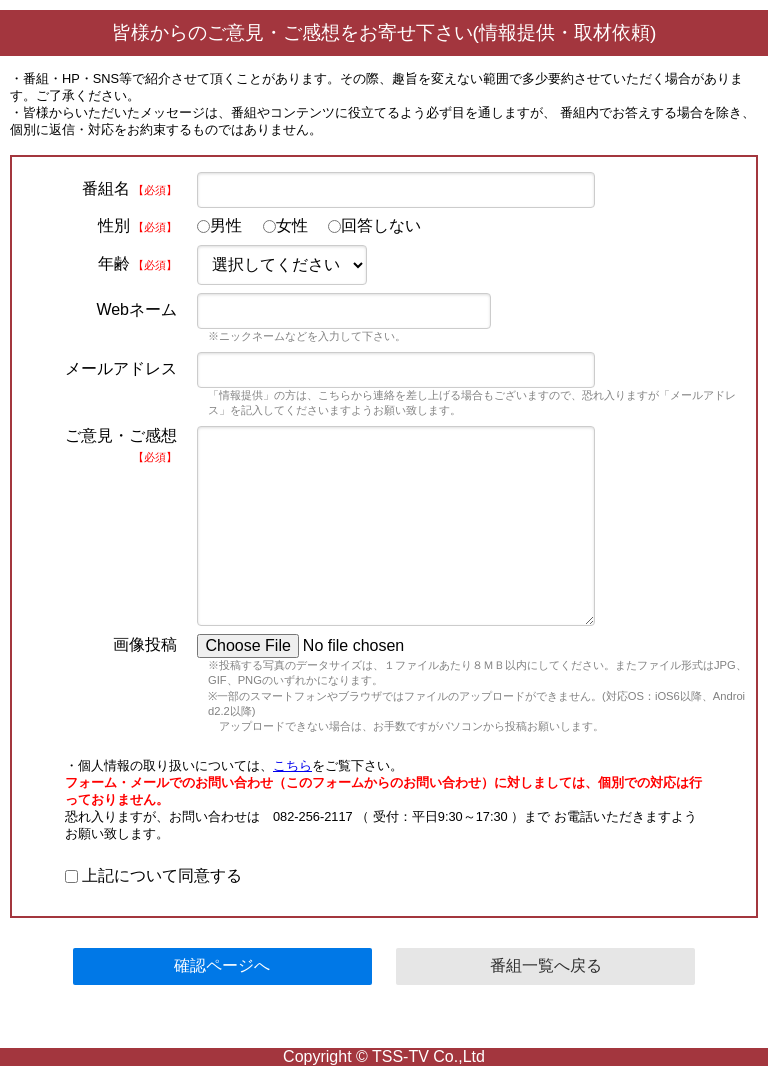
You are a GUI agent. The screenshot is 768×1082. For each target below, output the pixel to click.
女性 (285, 225)
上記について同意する (153, 875)
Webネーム (136, 309)
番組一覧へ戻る (546, 965)
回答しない (374, 225)
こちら (292, 765)
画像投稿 (145, 644)
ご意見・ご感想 (121, 445)
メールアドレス (121, 368)
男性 (219, 225)
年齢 (137, 263)
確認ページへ (222, 965)
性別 (137, 225)
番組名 (129, 188)
